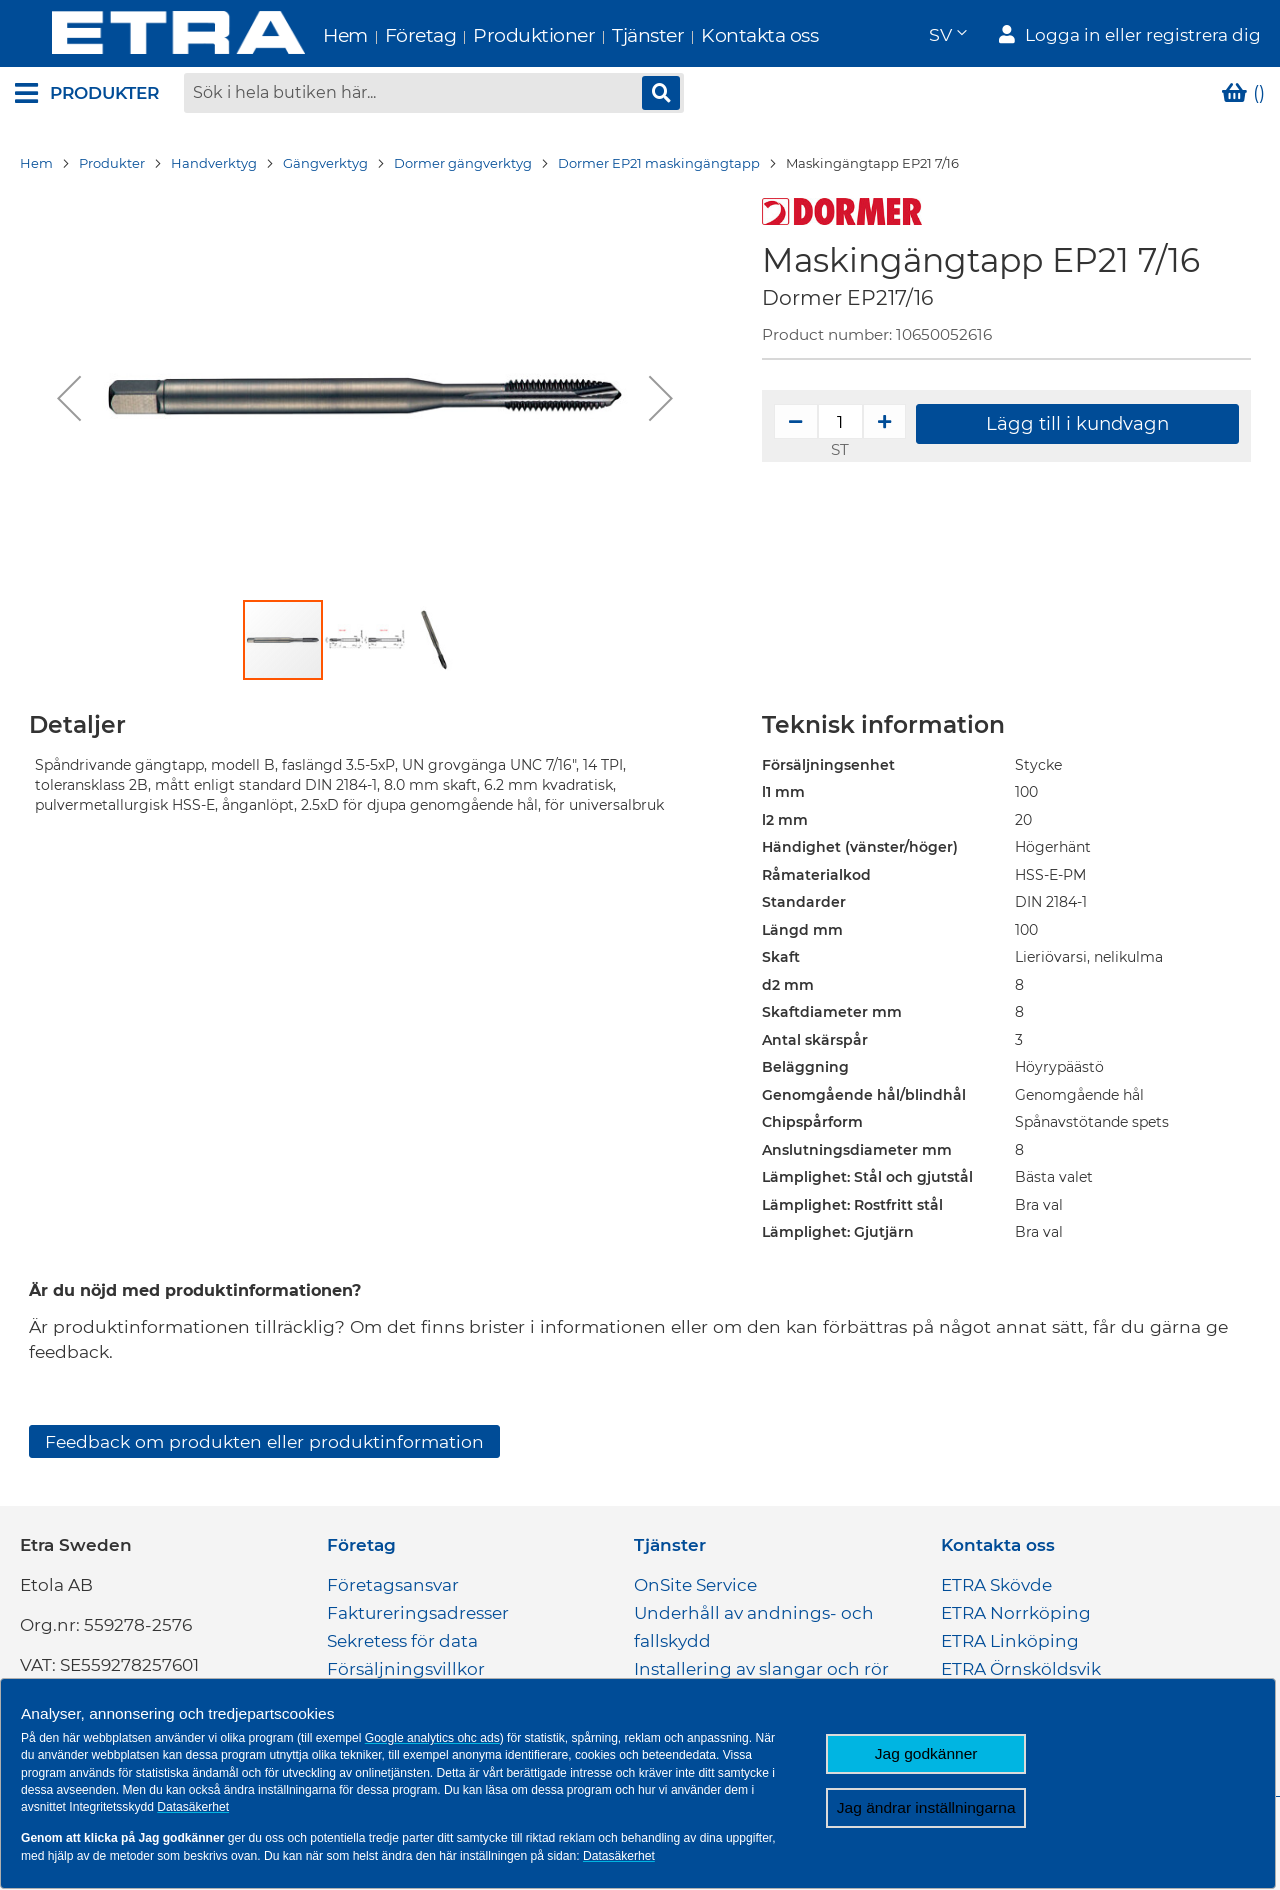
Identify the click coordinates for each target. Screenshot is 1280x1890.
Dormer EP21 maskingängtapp (659, 165)
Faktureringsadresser (418, 1615)
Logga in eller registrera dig (1143, 36)
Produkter (112, 165)
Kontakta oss (722, 35)
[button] (947, 35)
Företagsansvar (393, 1587)
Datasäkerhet (193, 1807)
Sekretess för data (402, 1643)
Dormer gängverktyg (463, 165)
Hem (308, 35)
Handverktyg (214, 165)
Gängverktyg (325, 165)
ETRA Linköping (1010, 1643)
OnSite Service (695, 1587)
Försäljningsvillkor (406, 1671)
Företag (384, 35)
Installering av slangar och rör (761, 1671)
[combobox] (434, 95)
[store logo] (141, 34)
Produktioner (497, 35)
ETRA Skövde (996, 1587)
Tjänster (611, 35)
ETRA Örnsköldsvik (1021, 1671)
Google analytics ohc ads (432, 1738)
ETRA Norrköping (1016, 1615)
